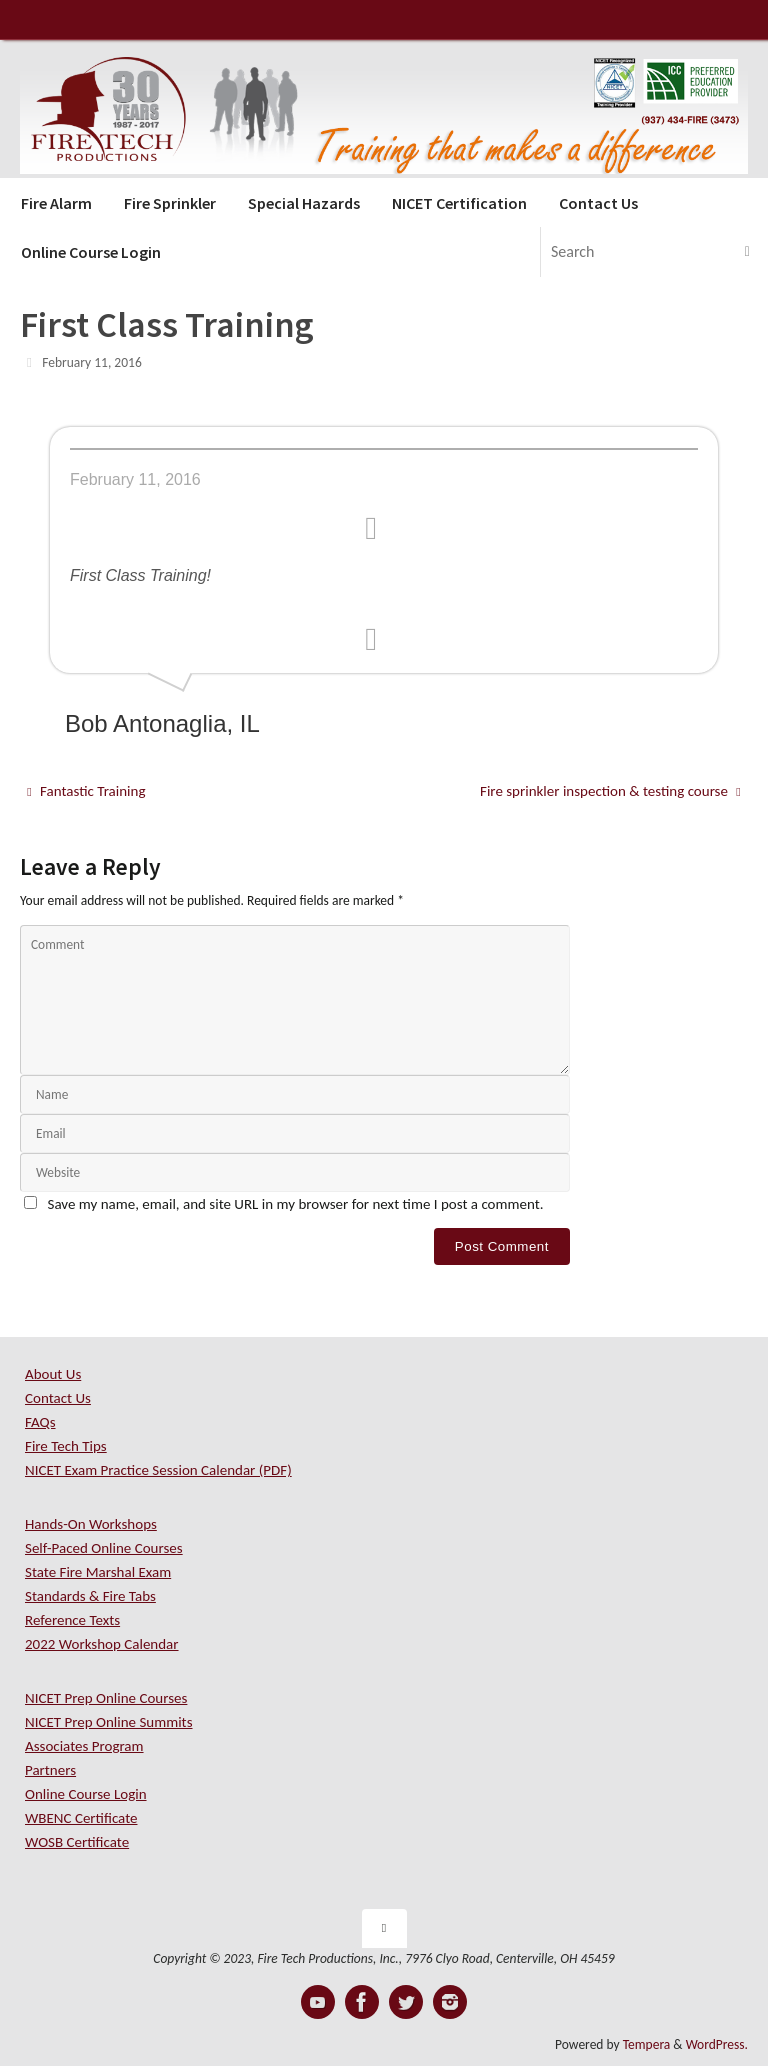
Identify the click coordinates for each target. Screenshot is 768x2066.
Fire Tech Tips (66, 1446)
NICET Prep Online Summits (109, 1722)
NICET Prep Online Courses (106, 1698)
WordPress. (717, 2044)
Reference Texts (72, 1620)
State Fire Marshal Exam (98, 1572)
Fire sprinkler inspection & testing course (610, 791)
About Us (53, 1374)
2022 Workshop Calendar (102, 1644)
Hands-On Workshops (91, 1524)
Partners (50, 1770)
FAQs (40, 1422)
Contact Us (58, 1398)
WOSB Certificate (77, 1842)
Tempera (647, 2044)
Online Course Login (86, 1794)
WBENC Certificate (81, 1818)
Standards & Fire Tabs (90, 1596)
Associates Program (84, 1746)
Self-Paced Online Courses (104, 1548)
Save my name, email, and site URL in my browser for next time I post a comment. (296, 1204)
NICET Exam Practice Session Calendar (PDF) (158, 1470)
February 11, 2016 (92, 362)
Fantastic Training (86, 791)
